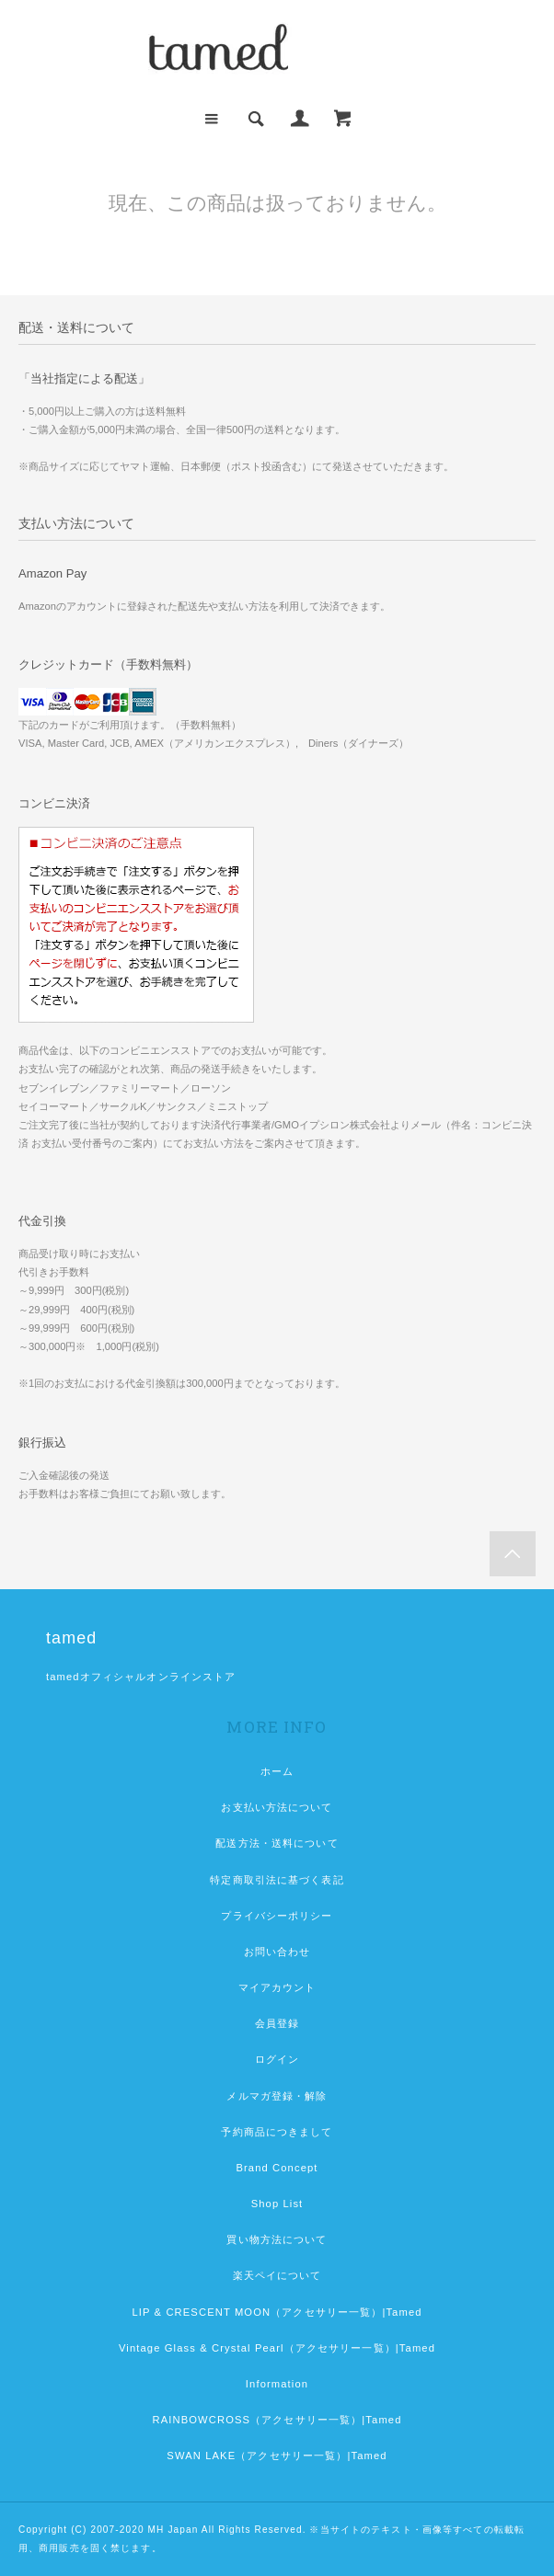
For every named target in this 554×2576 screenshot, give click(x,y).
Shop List (277, 2203)
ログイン (277, 2059)
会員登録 (277, 2023)
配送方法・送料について (276, 1843)
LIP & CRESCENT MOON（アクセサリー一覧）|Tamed (276, 2312)
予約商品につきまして (276, 2131)
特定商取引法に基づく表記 (276, 1879)
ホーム (277, 1771)
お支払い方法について (276, 1807)
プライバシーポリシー (276, 1915)
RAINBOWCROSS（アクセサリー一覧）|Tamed (276, 2419)
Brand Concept (276, 2167)
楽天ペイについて (277, 2275)
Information (277, 2383)
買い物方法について (276, 2239)
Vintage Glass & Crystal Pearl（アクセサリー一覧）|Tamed (277, 2347)
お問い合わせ (277, 1951)
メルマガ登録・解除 (276, 2095)
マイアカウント (277, 1987)
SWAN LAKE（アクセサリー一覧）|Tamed (277, 2455)
